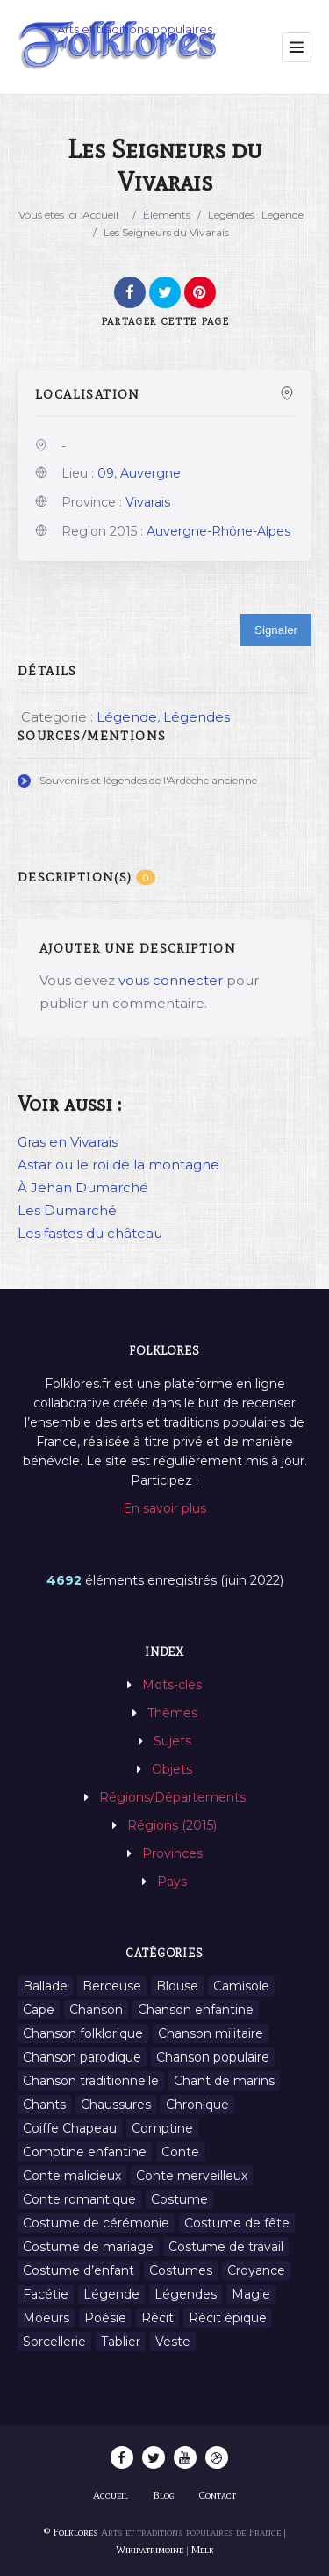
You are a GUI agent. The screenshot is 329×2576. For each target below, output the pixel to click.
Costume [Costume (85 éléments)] (179, 2199)
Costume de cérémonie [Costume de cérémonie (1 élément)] (96, 2223)
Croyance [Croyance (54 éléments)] (256, 2270)
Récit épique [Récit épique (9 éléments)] (228, 2318)
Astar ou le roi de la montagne (118, 1164)
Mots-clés (172, 1685)
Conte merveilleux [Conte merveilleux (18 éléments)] (191, 2176)
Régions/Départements (172, 1797)
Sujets (172, 1741)
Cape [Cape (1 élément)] (38, 2010)
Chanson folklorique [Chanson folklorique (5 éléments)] (83, 2033)
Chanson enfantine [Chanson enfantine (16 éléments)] (196, 2010)
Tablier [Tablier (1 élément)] (120, 2341)
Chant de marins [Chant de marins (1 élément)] (224, 2081)
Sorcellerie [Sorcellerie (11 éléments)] (54, 2341)
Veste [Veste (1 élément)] (172, 2341)
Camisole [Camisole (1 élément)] (241, 1986)
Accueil (100, 214)
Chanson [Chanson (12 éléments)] (96, 2010)
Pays (172, 1881)
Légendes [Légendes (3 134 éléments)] (185, 2294)
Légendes (231, 214)
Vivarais (147, 502)
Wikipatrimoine (149, 2550)
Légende (282, 214)
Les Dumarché (67, 1210)
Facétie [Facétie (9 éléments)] (45, 2294)
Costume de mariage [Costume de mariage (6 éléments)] (88, 2247)
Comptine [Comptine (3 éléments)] (162, 2128)
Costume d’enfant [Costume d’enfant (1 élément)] (78, 2270)
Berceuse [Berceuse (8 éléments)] (111, 1986)
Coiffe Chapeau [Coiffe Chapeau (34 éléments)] (70, 2128)
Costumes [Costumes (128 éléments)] (180, 2270)
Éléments (166, 214)
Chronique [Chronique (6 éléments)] (197, 2104)
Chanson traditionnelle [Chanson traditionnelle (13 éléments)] (91, 2081)
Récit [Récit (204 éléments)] (157, 2318)
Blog (164, 2495)
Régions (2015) (172, 1825)
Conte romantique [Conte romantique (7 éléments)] (79, 2199)
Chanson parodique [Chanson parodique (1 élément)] (82, 2057)
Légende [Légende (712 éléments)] (111, 2294)
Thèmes (172, 1713)
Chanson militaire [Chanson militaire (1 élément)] (210, 2033)
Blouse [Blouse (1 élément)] (177, 1986)
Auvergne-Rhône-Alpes (218, 531)
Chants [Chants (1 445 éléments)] (44, 2104)
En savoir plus (164, 1508)
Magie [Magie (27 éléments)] (251, 2294)
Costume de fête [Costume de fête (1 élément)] (237, 2223)
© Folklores (71, 2532)
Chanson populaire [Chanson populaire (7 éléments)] (212, 2057)
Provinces (172, 1853)
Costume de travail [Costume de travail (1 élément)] (225, 2247)
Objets (172, 1769)
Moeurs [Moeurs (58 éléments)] (46, 2318)
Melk (202, 2550)
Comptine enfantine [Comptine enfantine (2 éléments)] (85, 2152)
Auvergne (150, 473)
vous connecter (170, 980)
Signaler (275, 630)
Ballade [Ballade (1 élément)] (45, 1986)
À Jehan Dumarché (83, 1187)
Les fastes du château (90, 1233)
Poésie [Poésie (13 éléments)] (105, 2318)
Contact (217, 2495)
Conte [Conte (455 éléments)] (180, 2152)
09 (105, 473)
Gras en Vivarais (68, 1141)
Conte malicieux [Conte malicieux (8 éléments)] (72, 2176)
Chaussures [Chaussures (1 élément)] (116, 2104)
